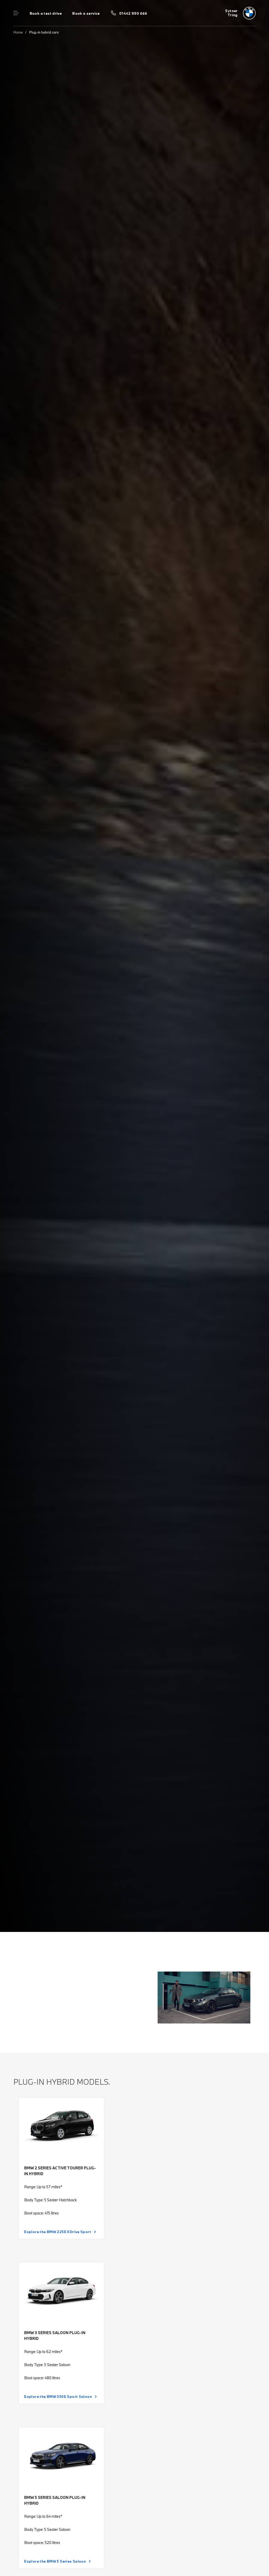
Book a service (86, 13)
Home (18, 32)
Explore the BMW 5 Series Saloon (55, 2561)
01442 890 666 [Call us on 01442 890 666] (133, 13)
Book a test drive (46, 13)
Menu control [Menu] (16, 13)
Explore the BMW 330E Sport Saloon (58, 2396)
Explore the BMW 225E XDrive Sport (57, 2231)
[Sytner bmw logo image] (240, 13)
